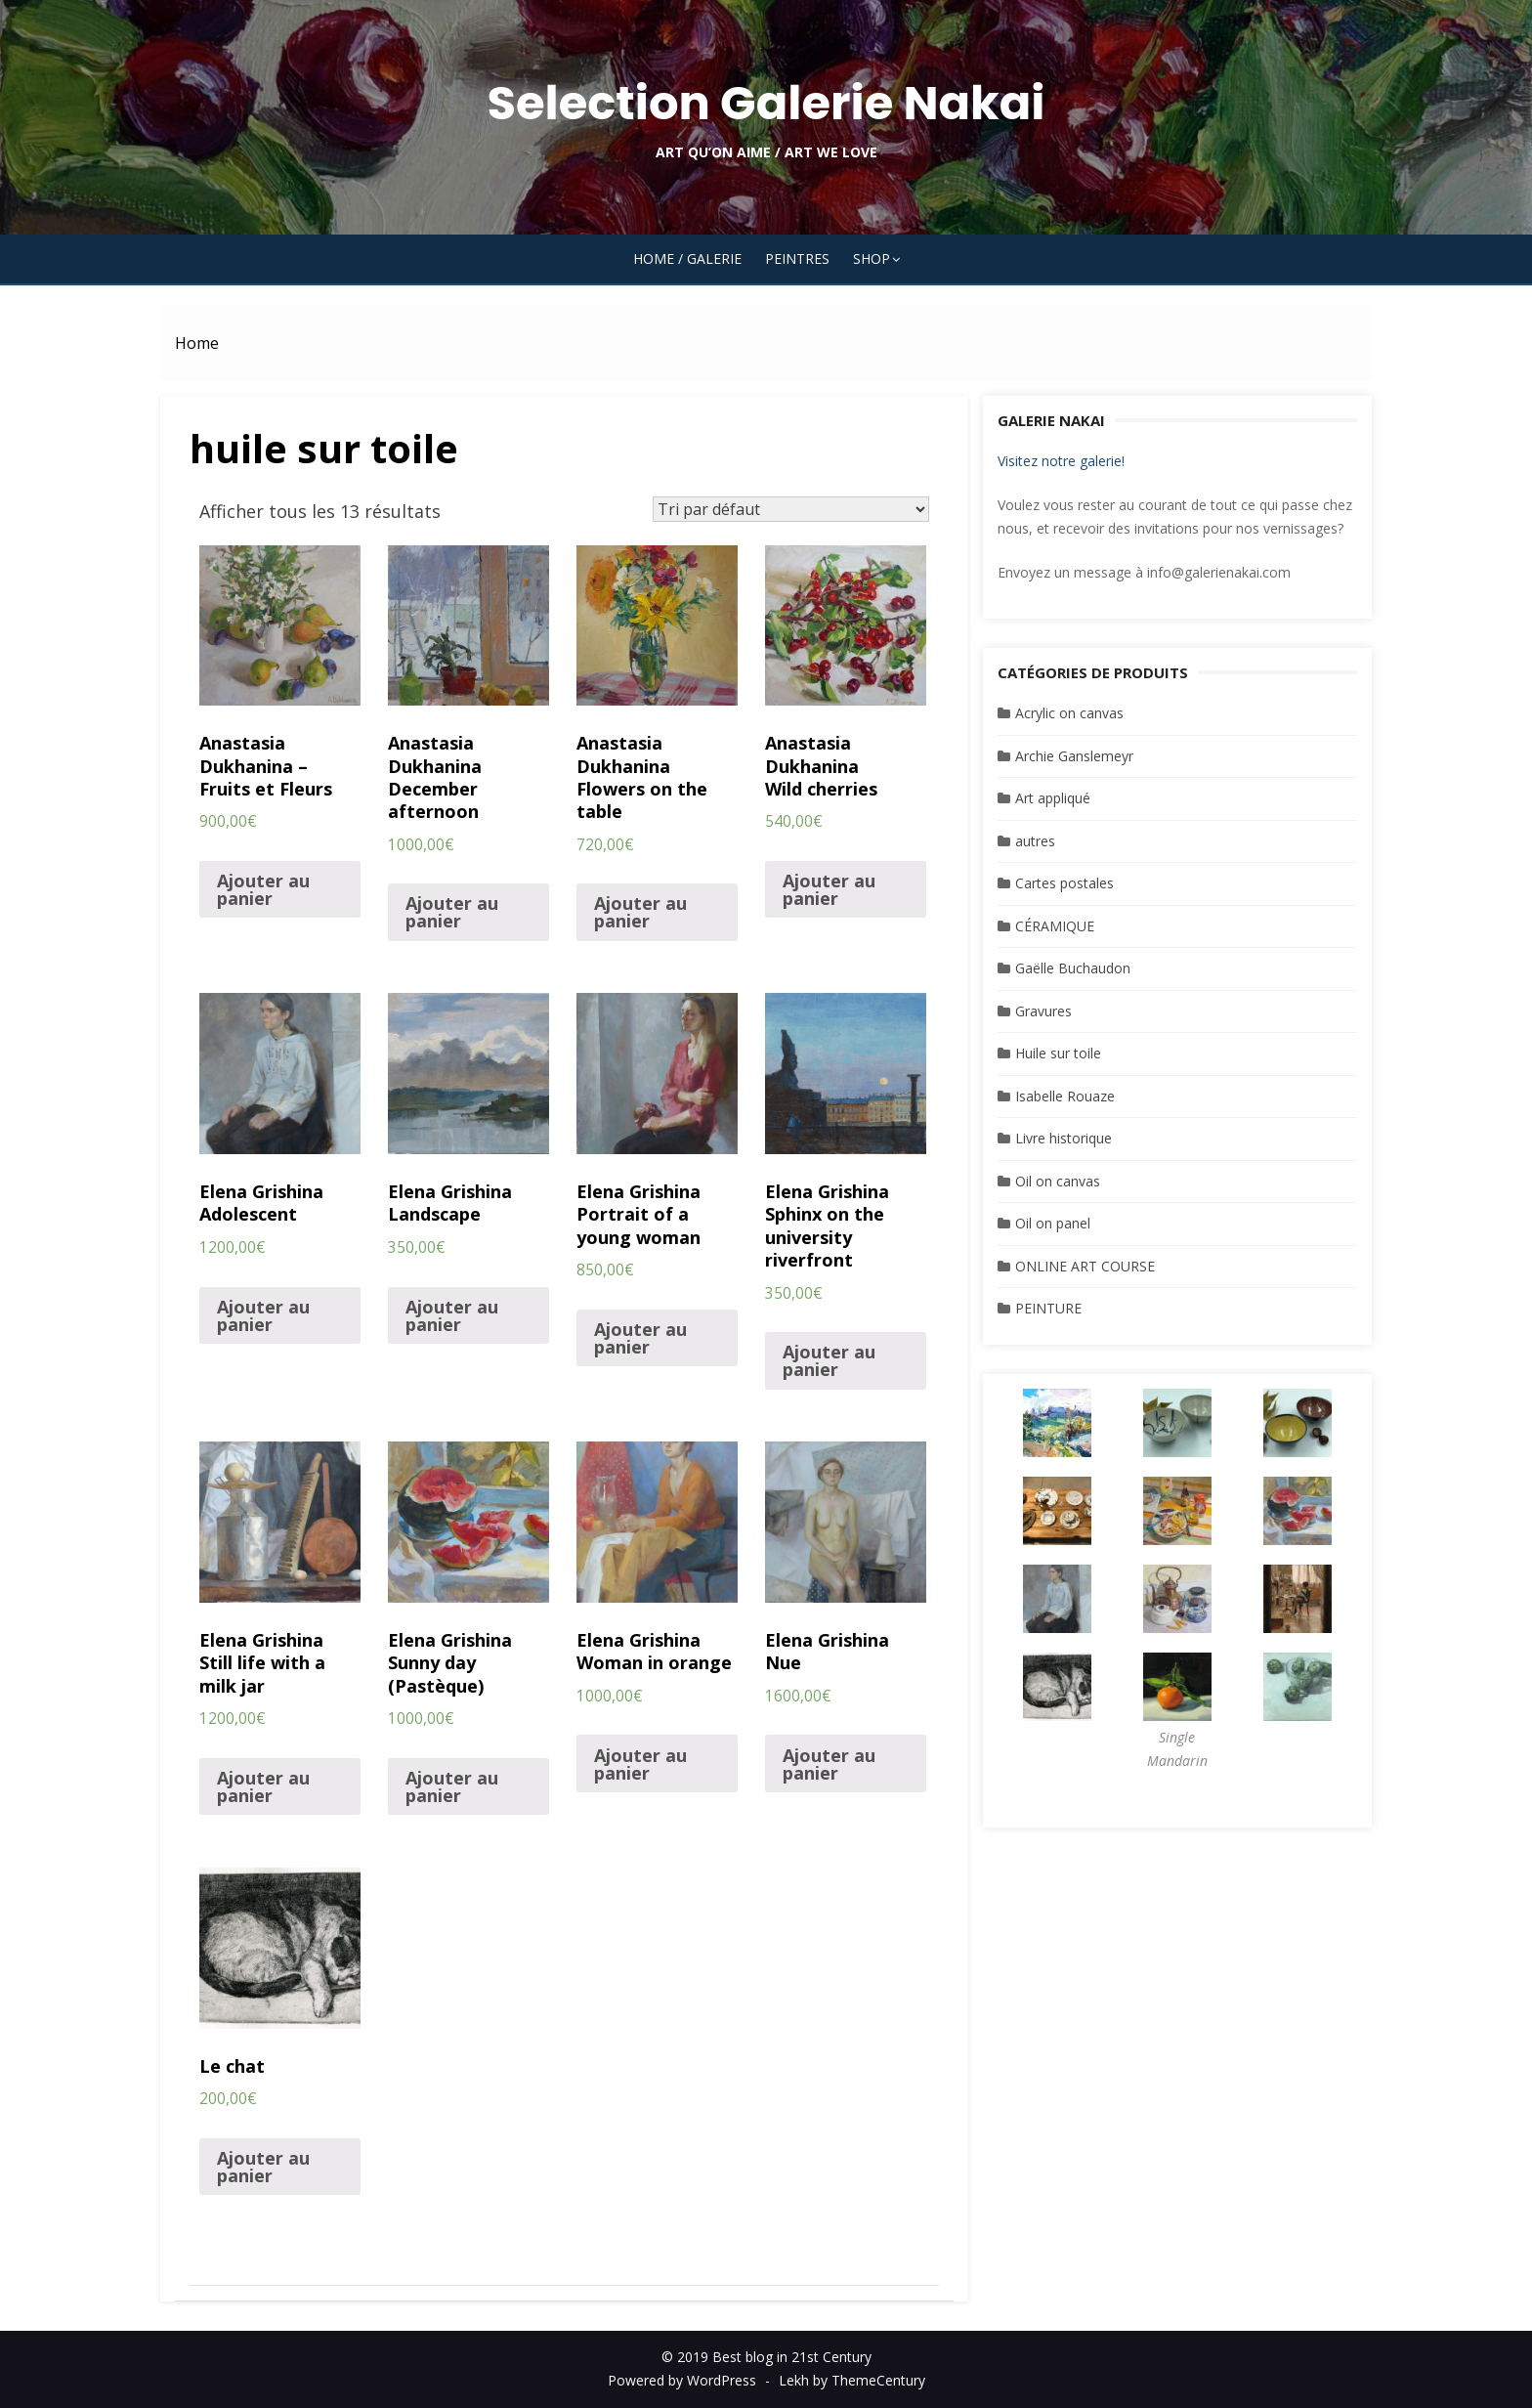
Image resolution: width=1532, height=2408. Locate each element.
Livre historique (1063, 1138)
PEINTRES (797, 258)
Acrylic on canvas (1069, 713)
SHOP (871, 258)
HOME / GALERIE (687, 258)
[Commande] (791, 509)
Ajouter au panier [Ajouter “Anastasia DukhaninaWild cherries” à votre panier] (829, 889)
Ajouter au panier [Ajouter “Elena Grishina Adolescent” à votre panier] (263, 1315)
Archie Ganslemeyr (1074, 756)
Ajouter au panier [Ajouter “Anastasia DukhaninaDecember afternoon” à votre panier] (451, 911)
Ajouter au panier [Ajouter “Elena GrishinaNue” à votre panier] (829, 1763)
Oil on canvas (1057, 1181)
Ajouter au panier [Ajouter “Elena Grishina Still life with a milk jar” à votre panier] (263, 1786)
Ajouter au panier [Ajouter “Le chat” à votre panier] (263, 2166)
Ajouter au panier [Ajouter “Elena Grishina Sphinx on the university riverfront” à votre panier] (829, 1360)
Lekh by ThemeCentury (852, 2380)
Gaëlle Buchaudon (1072, 968)
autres (1035, 841)
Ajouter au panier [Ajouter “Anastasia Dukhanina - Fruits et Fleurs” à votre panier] (263, 889)
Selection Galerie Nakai (765, 103)
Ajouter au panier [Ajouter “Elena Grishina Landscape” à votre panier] (451, 1315)
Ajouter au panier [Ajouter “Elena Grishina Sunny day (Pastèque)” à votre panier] (451, 1786)
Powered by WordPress (682, 2380)
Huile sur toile (1058, 1053)
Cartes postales (1064, 883)
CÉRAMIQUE (1054, 926)
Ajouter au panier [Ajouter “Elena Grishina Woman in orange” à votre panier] (640, 1763)
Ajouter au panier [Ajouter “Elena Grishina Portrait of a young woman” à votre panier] (640, 1337)
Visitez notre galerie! (1061, 461)
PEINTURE (1048, 1308)
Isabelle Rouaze (1065, 1096)
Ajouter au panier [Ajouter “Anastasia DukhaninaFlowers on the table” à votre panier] (640, 911)
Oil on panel (1052, 1223)
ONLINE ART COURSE (1085, 1266)
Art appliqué (1052, 798)
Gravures (1043, 1011)
